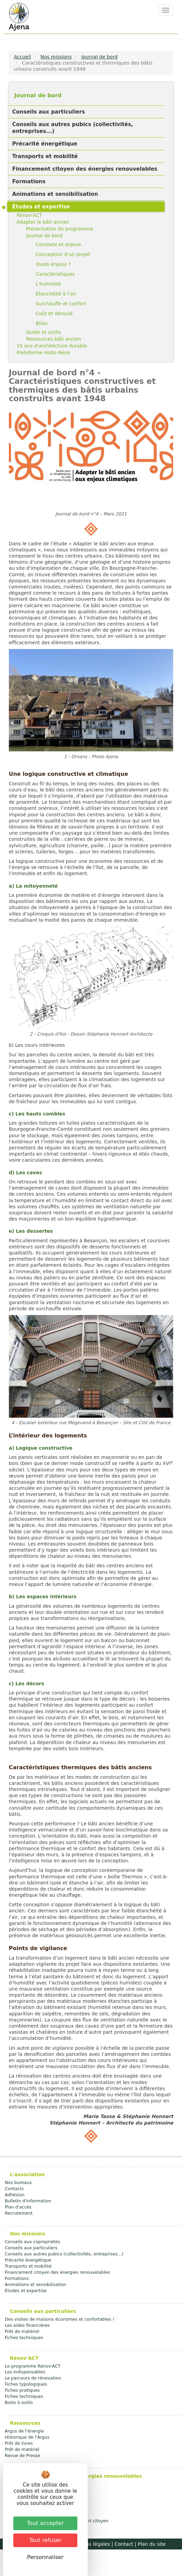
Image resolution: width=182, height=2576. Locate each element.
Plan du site (152, 2544)
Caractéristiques (55, 274)
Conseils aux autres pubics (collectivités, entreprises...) (72, 127)
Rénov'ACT (29, 215)
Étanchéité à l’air (56, 293)
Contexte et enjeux (58, 244)
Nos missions (56, 56)
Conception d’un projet (63, 254)
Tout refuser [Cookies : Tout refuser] (45, 2540)
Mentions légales (90, 2544)
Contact (124, 2544)
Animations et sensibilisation (55, 194)
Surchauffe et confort (61, 303)
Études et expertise (41, 207)
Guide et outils (43, 332)
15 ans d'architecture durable (52, 345)
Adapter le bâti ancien (43, 222)
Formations (29, 181)
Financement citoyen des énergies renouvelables (84, 169)
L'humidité (48, 284)
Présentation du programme (59, 229)
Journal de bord (99, 56)
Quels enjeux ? (53, 264)
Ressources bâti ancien (53, 339)
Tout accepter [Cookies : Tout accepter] (45, 2523)
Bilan (42, 323)
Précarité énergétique (44, 144)
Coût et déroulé (54, 313)
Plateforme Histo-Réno (43, 352)
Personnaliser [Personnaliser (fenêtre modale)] (45, 2557)
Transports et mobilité (45, 156)
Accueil (22, 56)
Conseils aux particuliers (48, 112)
